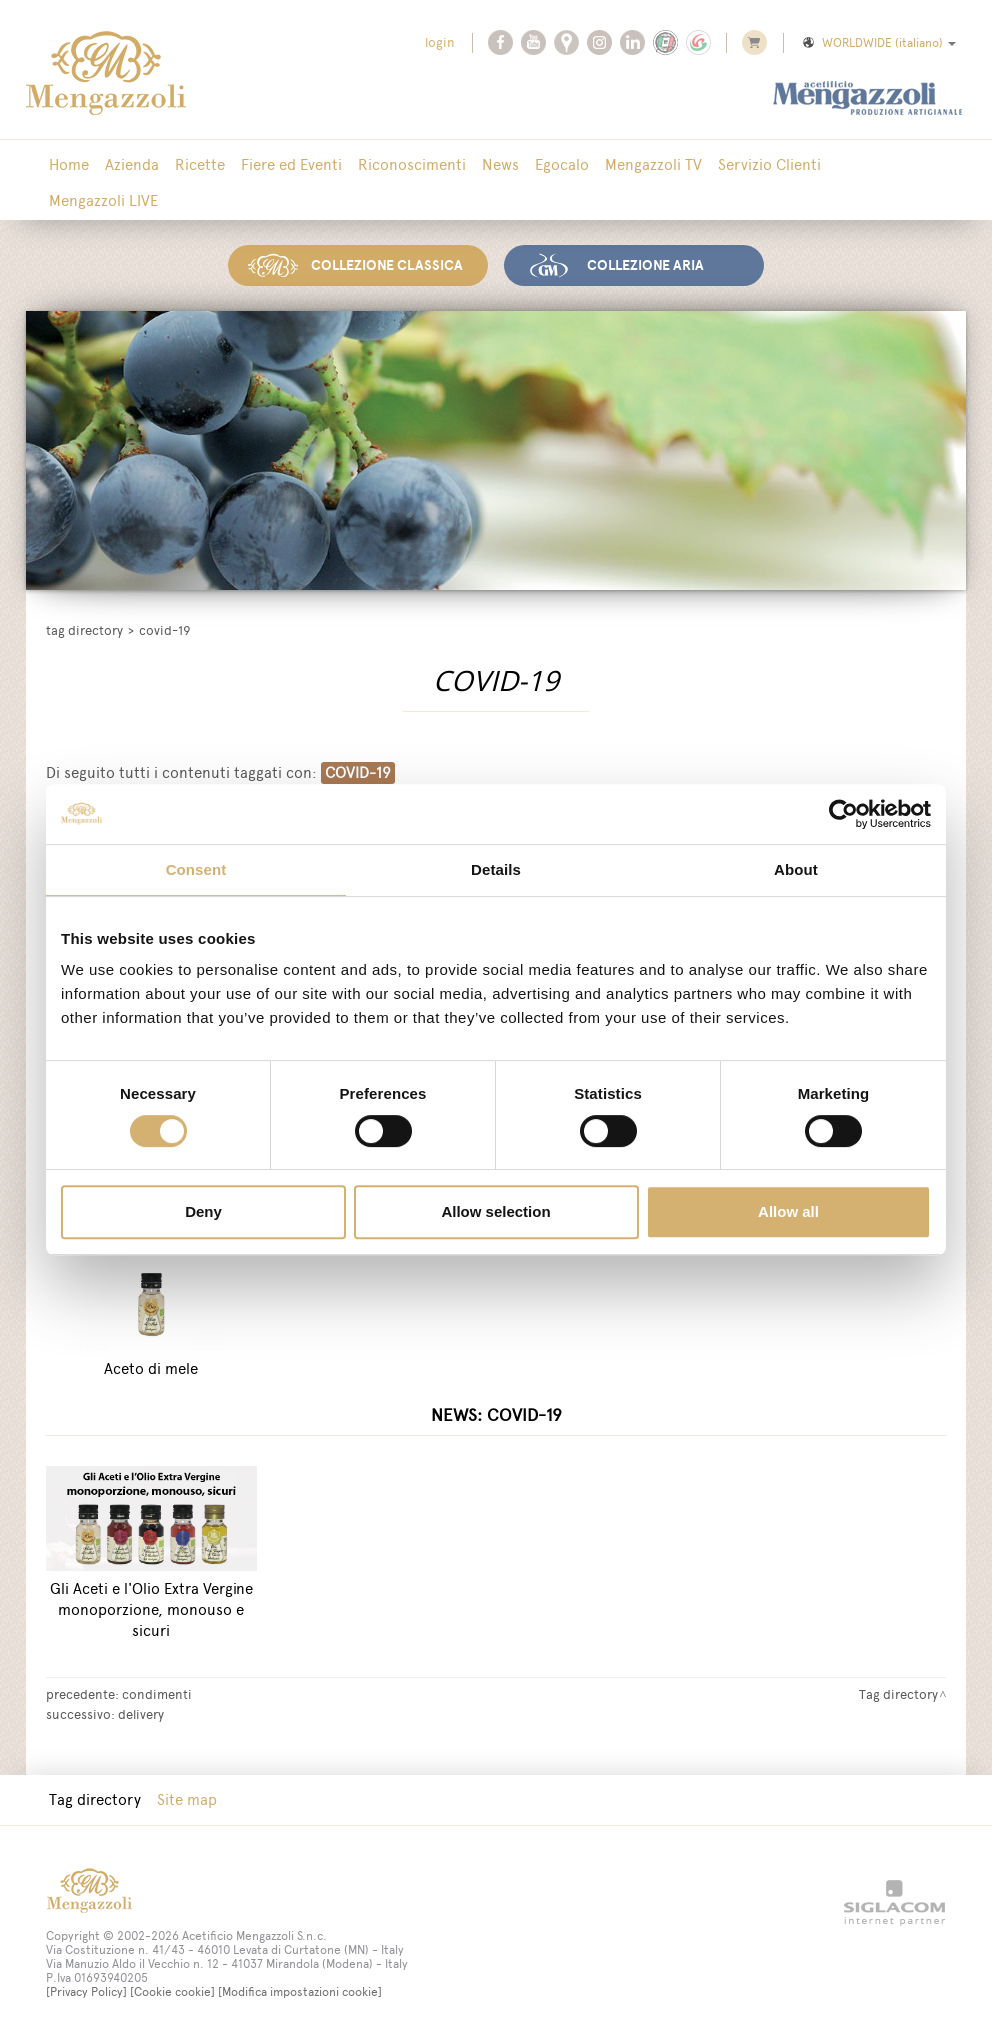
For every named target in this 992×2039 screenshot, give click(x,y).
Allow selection (495, 1211)
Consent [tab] (196, 869)
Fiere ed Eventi (291, 164)
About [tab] (796, 869)
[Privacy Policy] (86, 1992)
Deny (203, 1211)
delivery (141, 1714)
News (500, 164)
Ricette (200, 164)
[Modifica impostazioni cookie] (300, 1992)
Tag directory (84, 630)
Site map (187, 1799)
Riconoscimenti (412, 164)
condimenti (157, 1694)
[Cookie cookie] (172, 1992)
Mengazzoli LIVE (103, 200)
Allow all (788, 1211)
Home (69, 164)
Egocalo (562, 164)
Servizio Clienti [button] (769, 164)
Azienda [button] (132, 164)
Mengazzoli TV (653, 164)
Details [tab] (496, 869)
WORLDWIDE (878, 43)
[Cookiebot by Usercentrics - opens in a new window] (843, 814)
